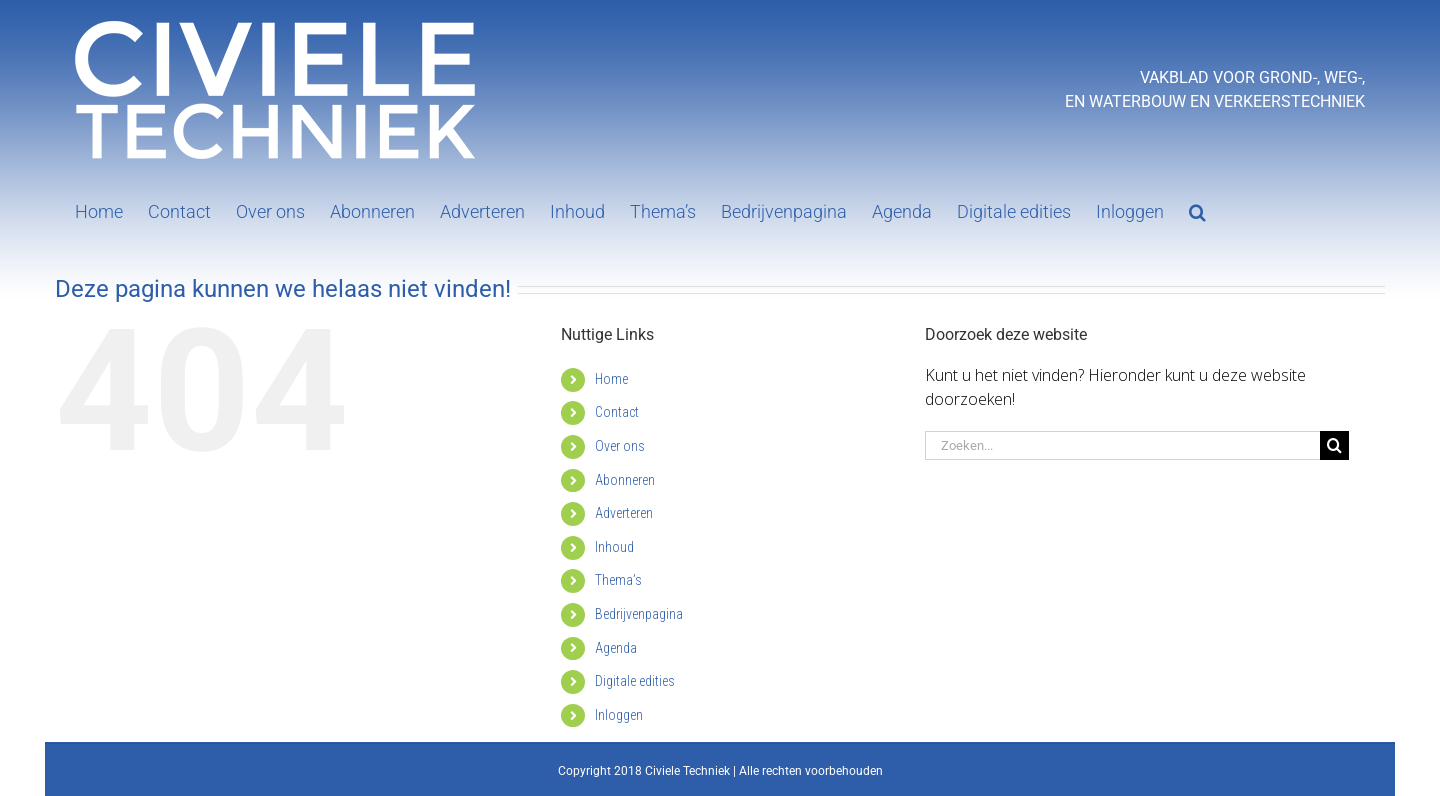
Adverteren (624, 513)
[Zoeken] (1334, 445)
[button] (1197, 210)
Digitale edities (635, 681)
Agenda (616, 648)
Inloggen (619, 715)
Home (611, 379)
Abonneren (625, 480)
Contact (617, 412)
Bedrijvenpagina (639, 614)
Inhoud (614, 547)
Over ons (620, 446)
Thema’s (618, 580)
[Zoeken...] (1122, 445)
